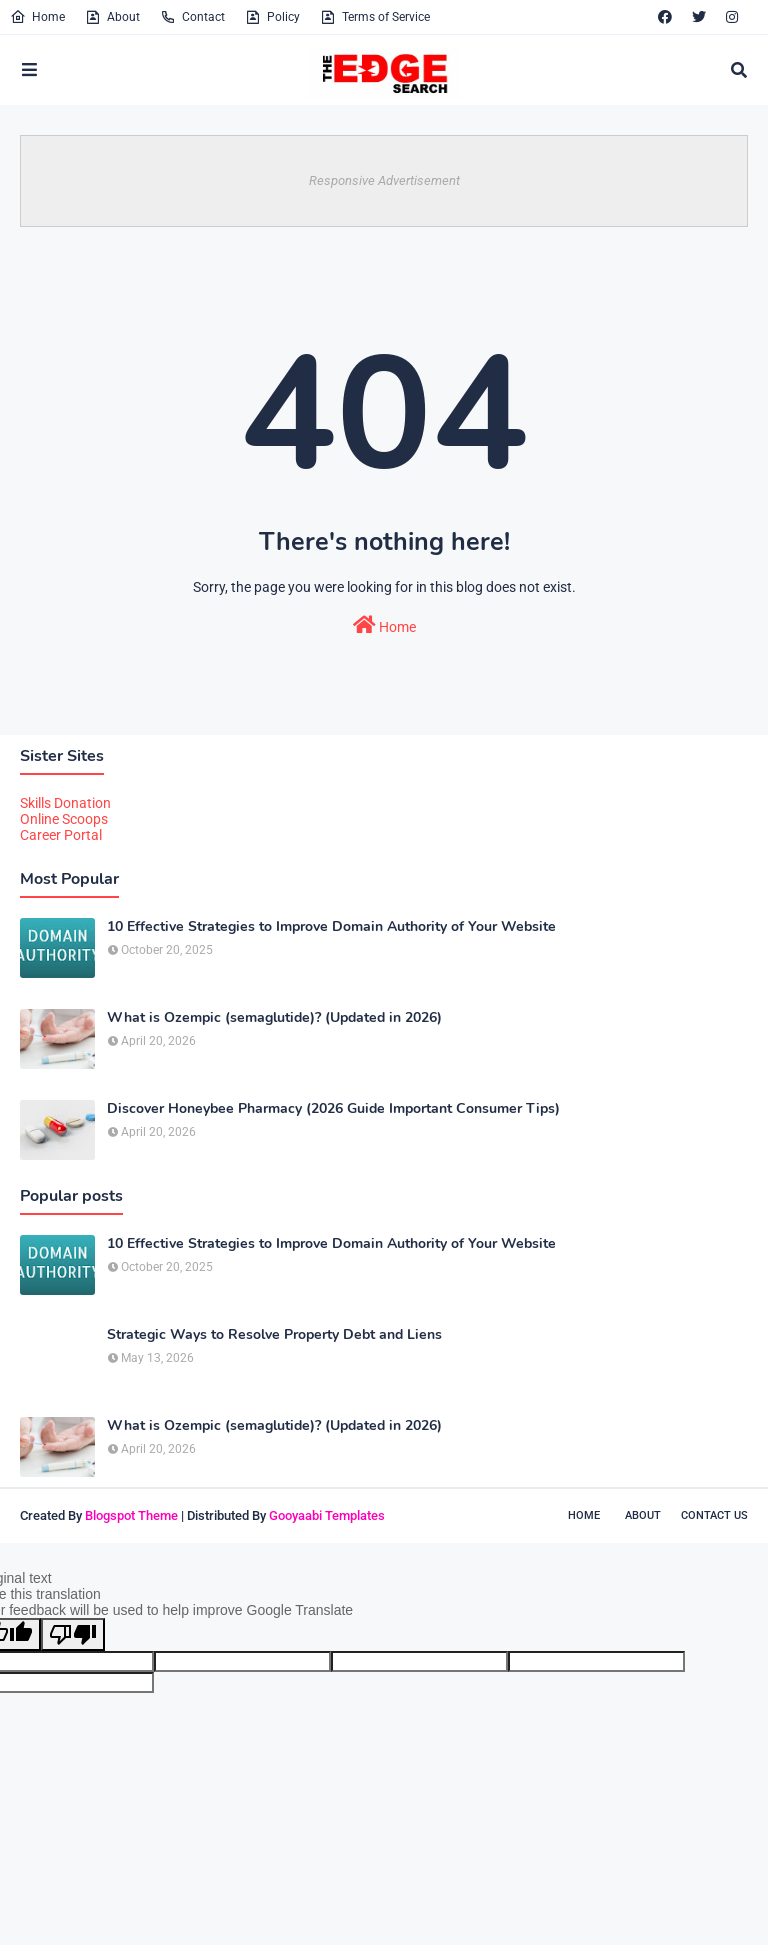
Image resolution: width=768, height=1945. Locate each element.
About (112, 17)
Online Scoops (64, 819)
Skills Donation (65, 803)
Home (37, 17)
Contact (192, 17)
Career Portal (61, 835)
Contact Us (714, 1515)
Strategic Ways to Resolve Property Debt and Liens (274, 1335)
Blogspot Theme (131, 1515)
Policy (272, 17)
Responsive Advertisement (384, 180)
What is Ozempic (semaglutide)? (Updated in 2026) (274, 1018)
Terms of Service (375, 17)
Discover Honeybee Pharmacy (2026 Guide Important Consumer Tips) (333, 1109)
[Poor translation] (73, 1634)
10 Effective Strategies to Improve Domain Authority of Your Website (331, 927)
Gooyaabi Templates (327, 1515)
